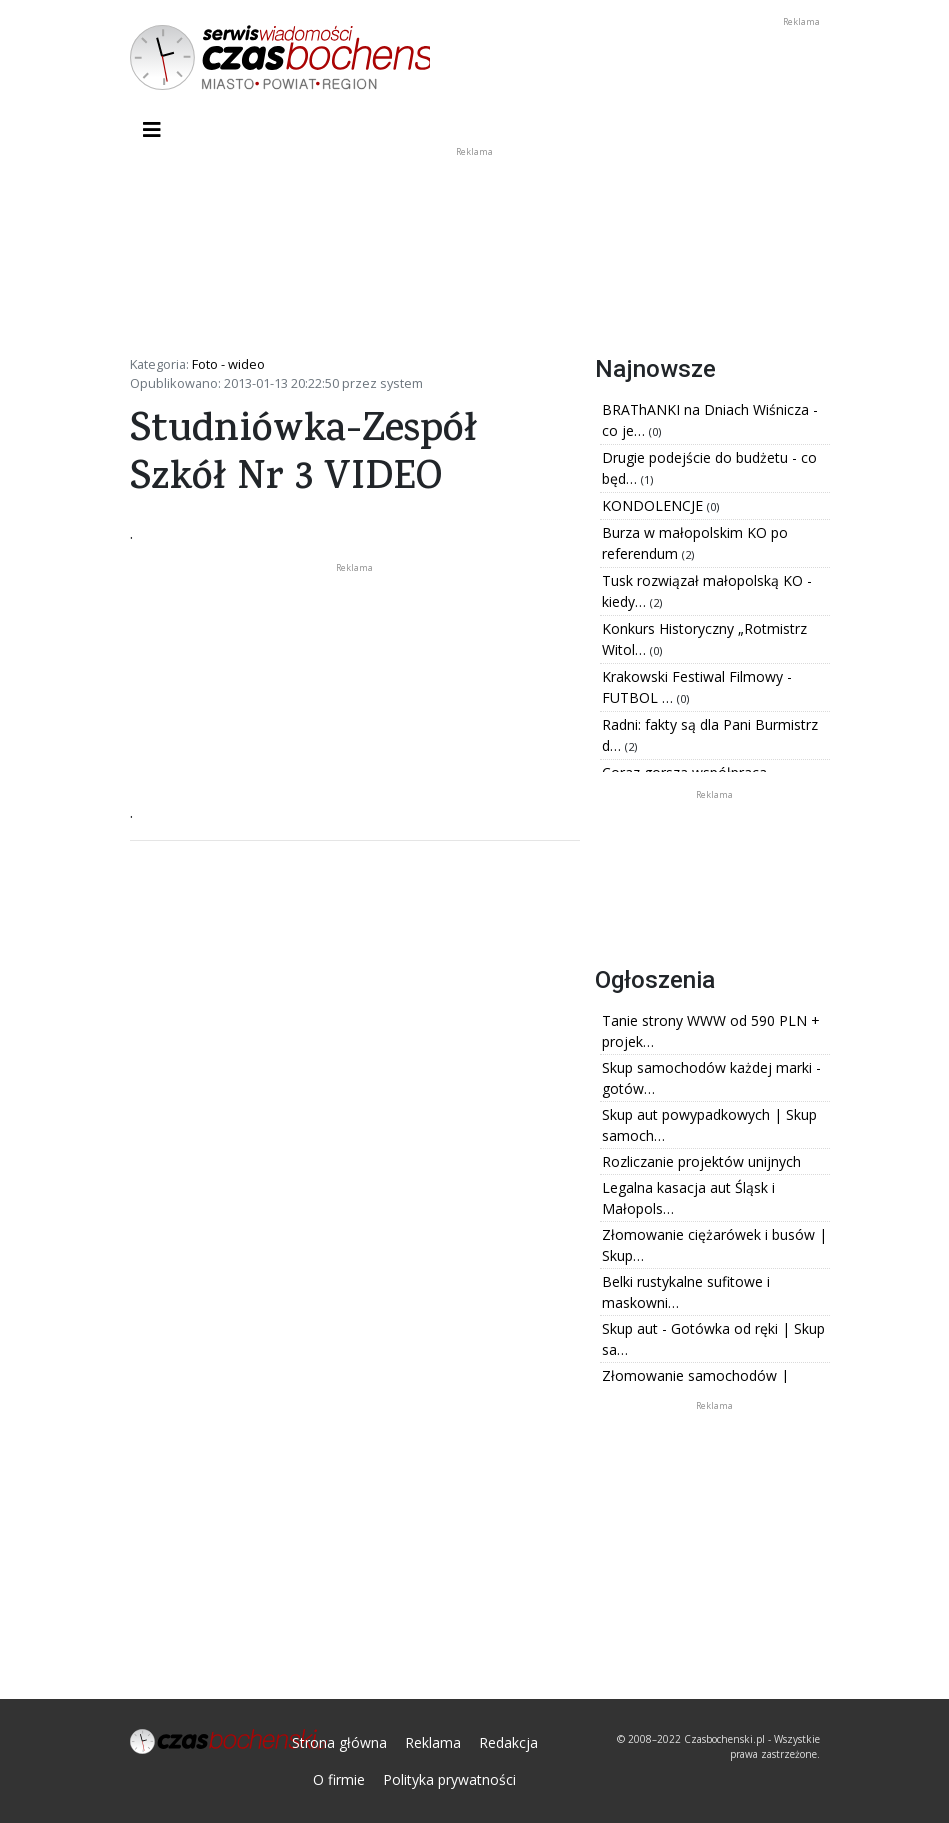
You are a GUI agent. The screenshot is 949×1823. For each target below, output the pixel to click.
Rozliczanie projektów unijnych (701, 1161)
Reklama (433, 1742)
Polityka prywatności (449, 1779)
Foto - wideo (228, 364)
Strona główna (339, 1742)
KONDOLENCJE (654, 505)
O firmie (339, 1779)
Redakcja (508, 1742)
